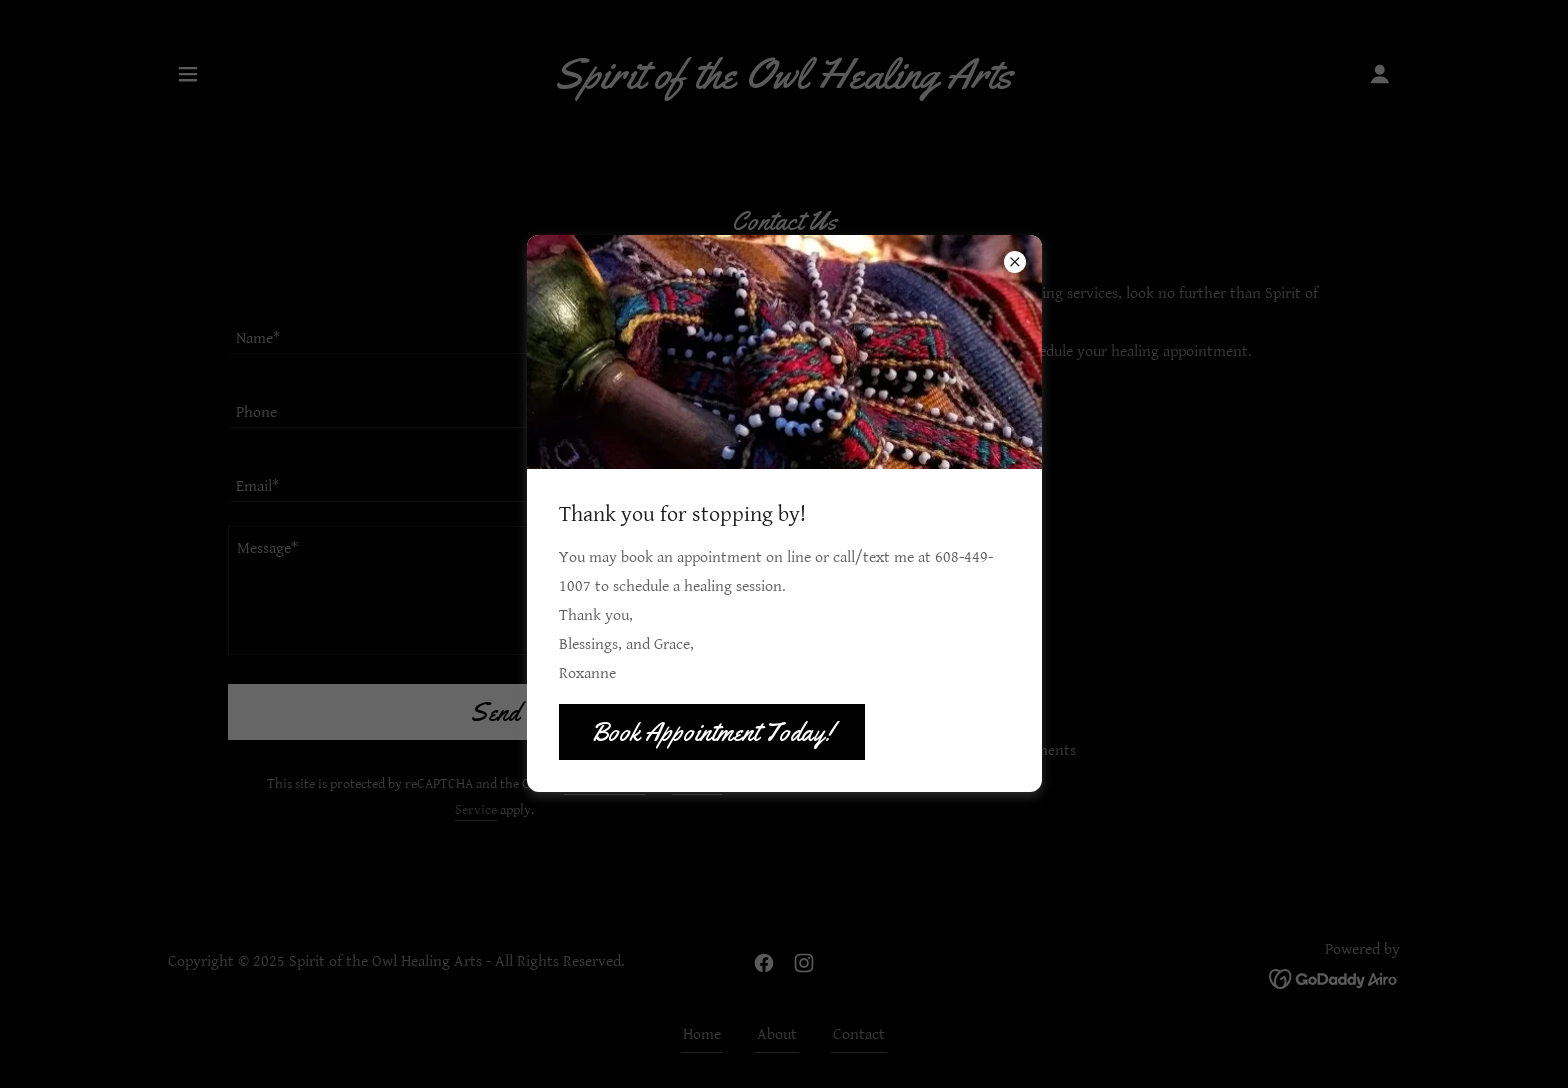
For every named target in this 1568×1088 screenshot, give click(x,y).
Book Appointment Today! (712, 732)
